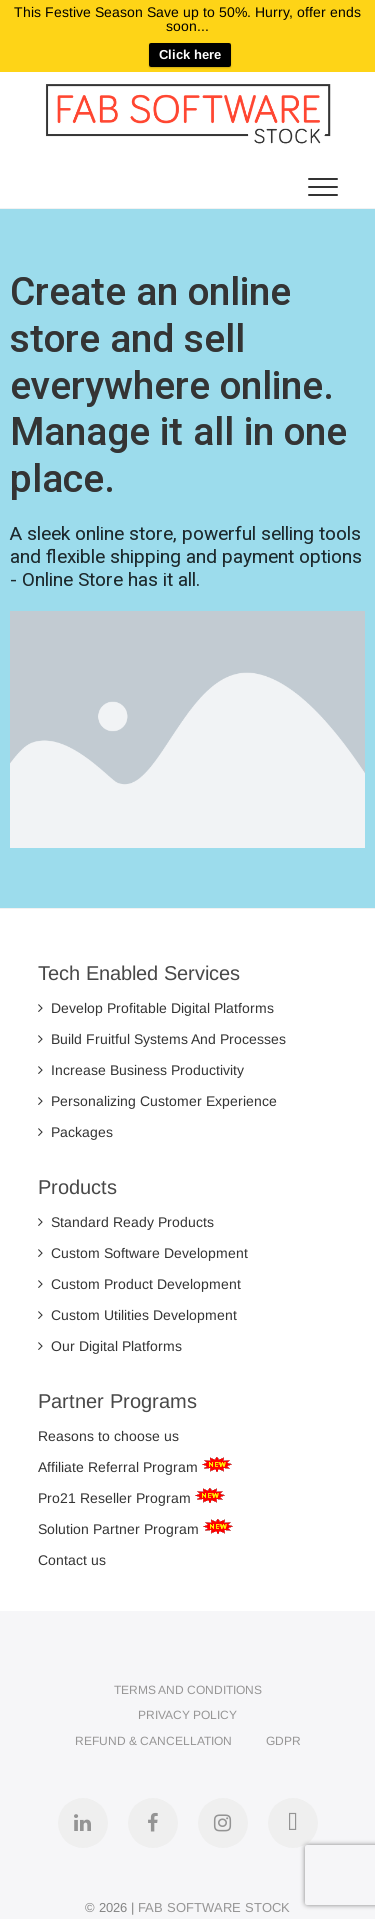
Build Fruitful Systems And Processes (162, 1039)
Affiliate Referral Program (120, 1467)
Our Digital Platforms (110, 1346)
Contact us (72, 1560)
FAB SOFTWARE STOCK (214, 1907)
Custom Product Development (139, 1284)
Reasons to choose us (108, 1436)
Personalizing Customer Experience (157, 1101)
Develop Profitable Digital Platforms (156, 1008)
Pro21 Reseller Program (116, 1498)
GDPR (283, 1741)
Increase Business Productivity (141, 1070)
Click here (190, 54)
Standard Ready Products (126, 1222)
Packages (75, 1132)
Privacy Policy (187, 1715)
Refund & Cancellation (153, 1741)
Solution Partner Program (120, 1529)
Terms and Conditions (188, 1690)
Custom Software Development (143, 1253)
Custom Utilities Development (137, 1315)
